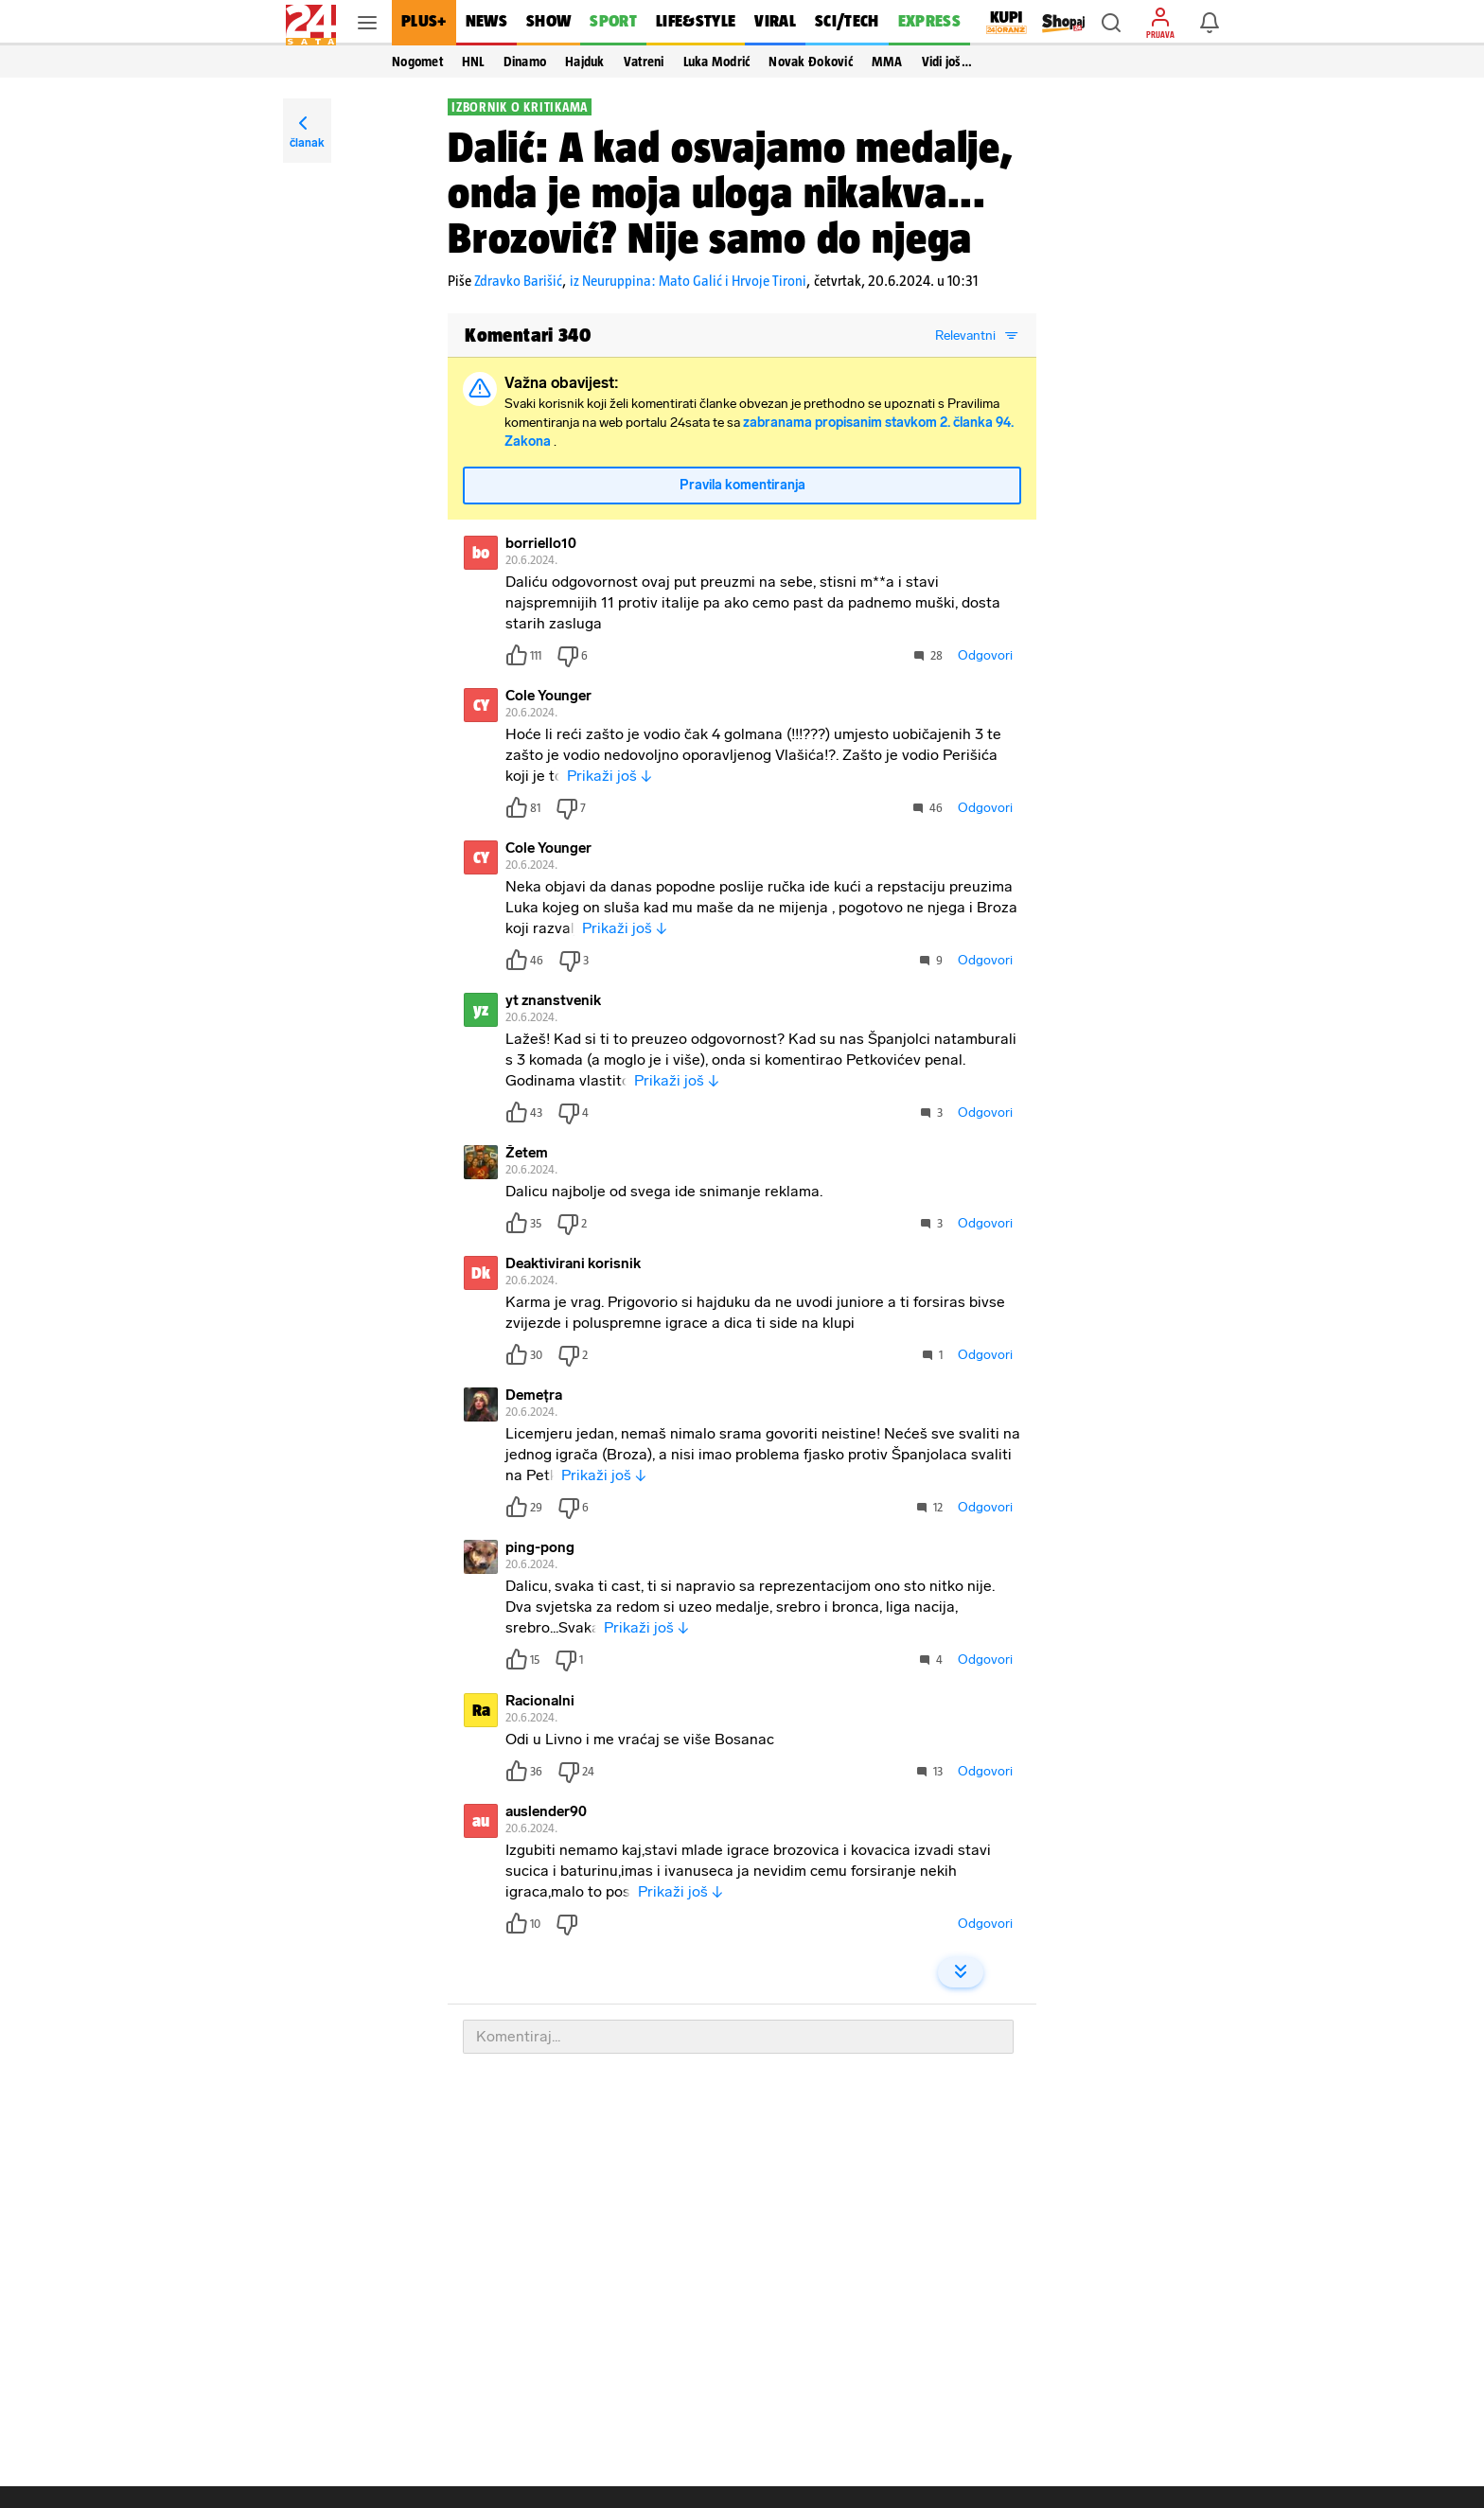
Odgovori (985, 659)
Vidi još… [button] (947, 61)
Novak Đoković (810, 61)
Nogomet (417, 61)
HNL (473, 61)
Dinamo (525, 61)
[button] (1111, 23)
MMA (887, 61)
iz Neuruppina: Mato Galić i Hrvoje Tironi (688, 281)
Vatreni (644, 61)
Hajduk (585, 61)
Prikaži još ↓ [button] (609, 779)
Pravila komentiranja (742, 489)
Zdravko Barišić (518, 281)
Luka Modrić (717, 61)
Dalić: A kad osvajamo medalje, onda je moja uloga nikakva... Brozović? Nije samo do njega (731, 192)
